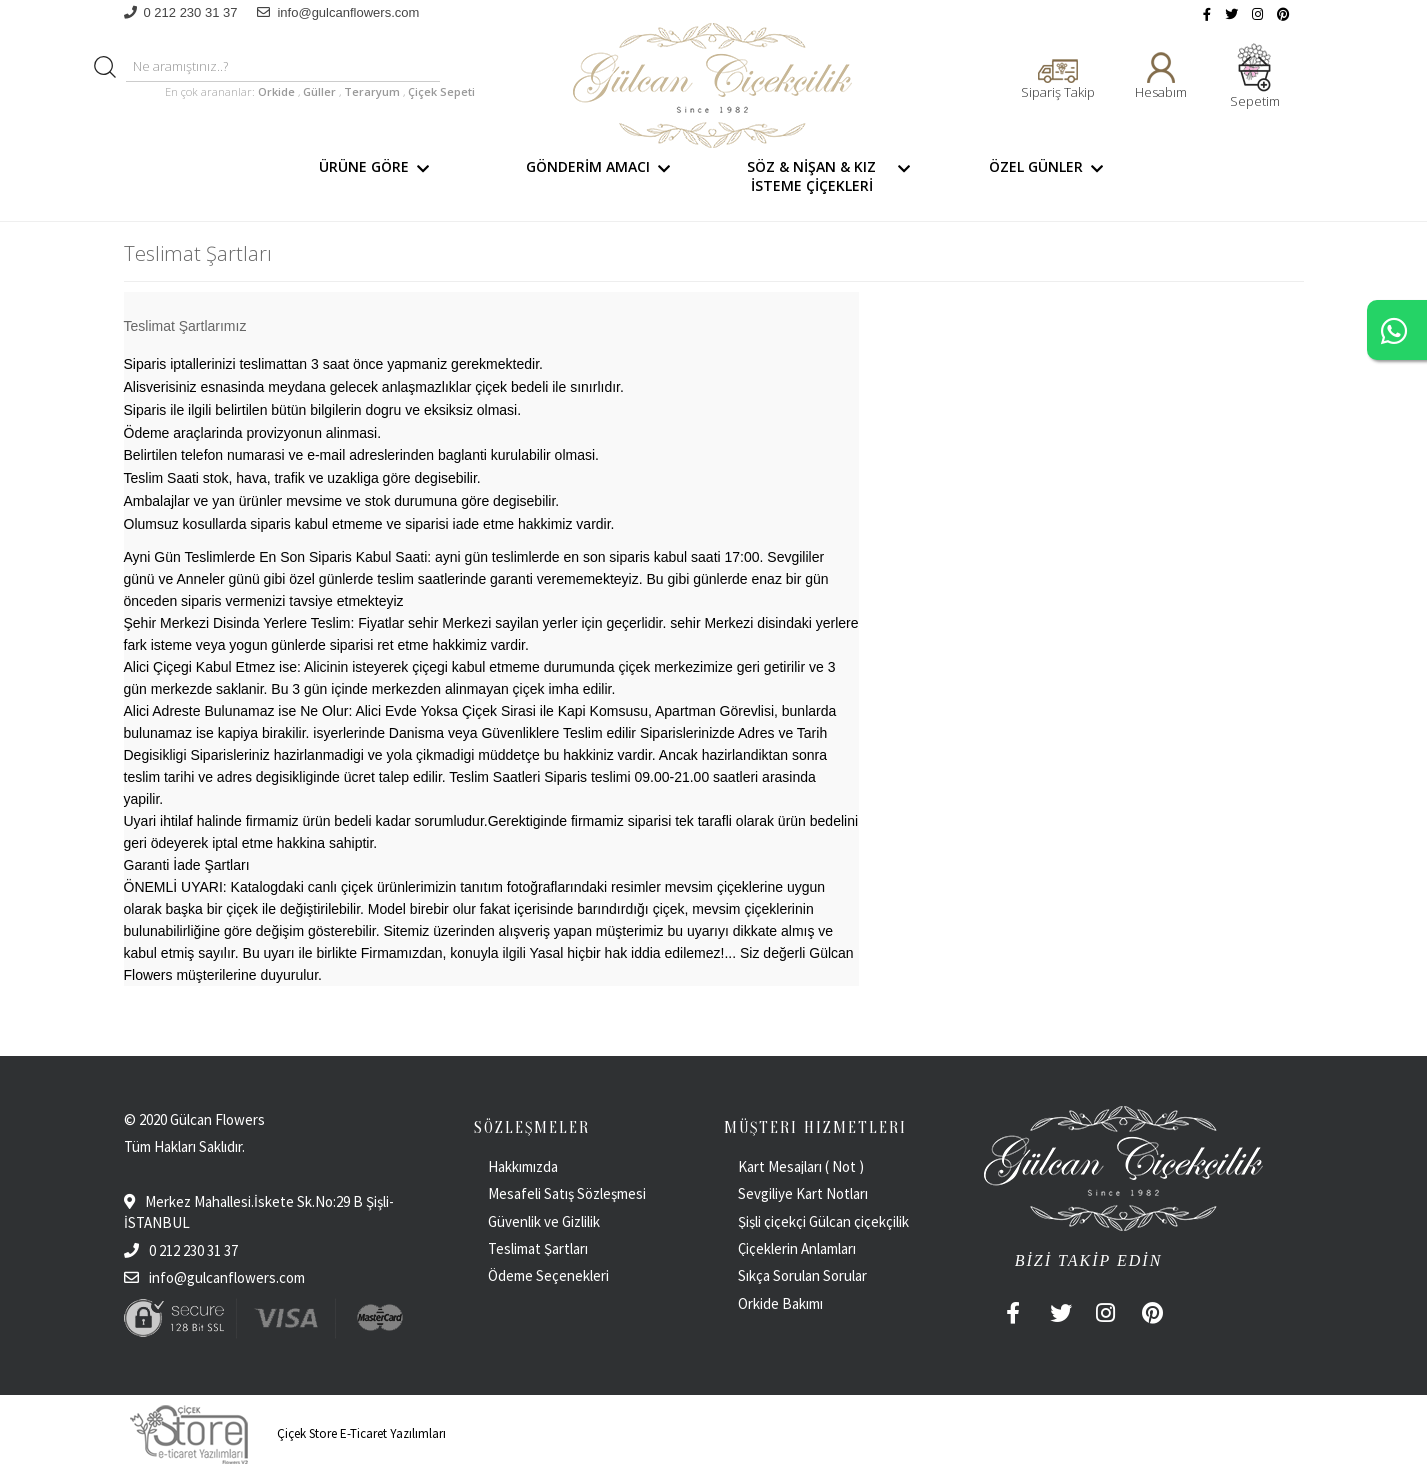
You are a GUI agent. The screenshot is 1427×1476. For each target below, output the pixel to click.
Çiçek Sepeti (440, 91)
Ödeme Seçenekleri (548, 1275)
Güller (321, 91)
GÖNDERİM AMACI (601, 176)
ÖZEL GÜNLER (1049, 176)
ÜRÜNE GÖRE (377, 176)
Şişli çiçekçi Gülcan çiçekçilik (823, 1221)
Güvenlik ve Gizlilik (544, 1221)
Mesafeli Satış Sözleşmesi (567, 1193)
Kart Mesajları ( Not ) (801, 1166)
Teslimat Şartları (538, 1248)
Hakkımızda (523, 1166)
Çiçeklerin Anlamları (797, 1248)
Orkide (276, 91)
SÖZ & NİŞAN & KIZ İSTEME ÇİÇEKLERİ (832, 176)
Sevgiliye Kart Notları (803, 1193)
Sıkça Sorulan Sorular (802, 1275)
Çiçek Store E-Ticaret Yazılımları (285, 1433)
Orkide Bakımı (780, 1303)
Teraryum (373, 91)
